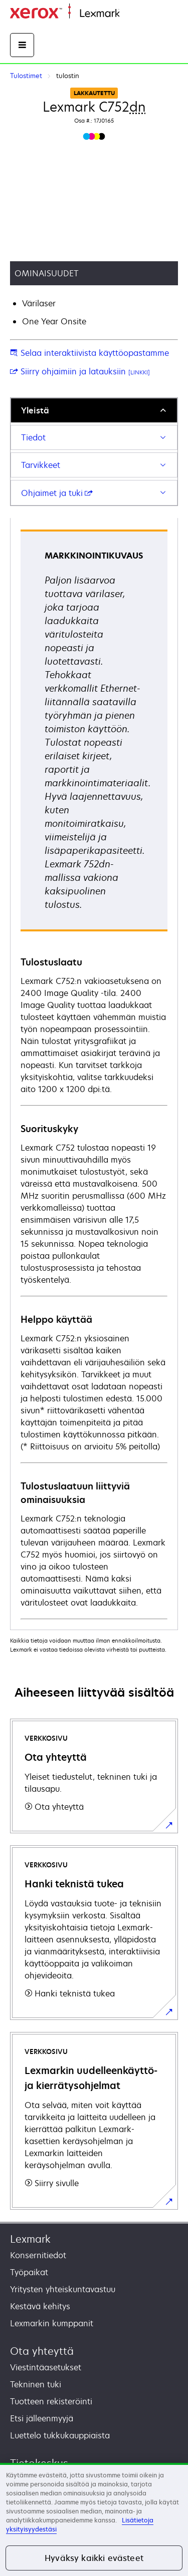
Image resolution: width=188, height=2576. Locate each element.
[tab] (94, 410)
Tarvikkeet (40, 464)
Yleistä (35, 410)
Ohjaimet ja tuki (57, 492)
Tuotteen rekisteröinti (51, 2401)
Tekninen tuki (35, 2384)
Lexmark (30, 2239)
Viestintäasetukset (45, 2367)
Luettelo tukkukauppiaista (60, 2435)
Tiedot (33, 437)
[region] (94, 2519)
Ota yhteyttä (42, 2351)
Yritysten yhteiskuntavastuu (62, 2289)
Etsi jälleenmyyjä (41, 2418)
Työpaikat (29, 2272)
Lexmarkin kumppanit (51, 2323)
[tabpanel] (94, 1074)
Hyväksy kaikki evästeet (94, 2557)
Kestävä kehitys (40, 2306)
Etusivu (131, 14)
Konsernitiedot (38, 2255)
